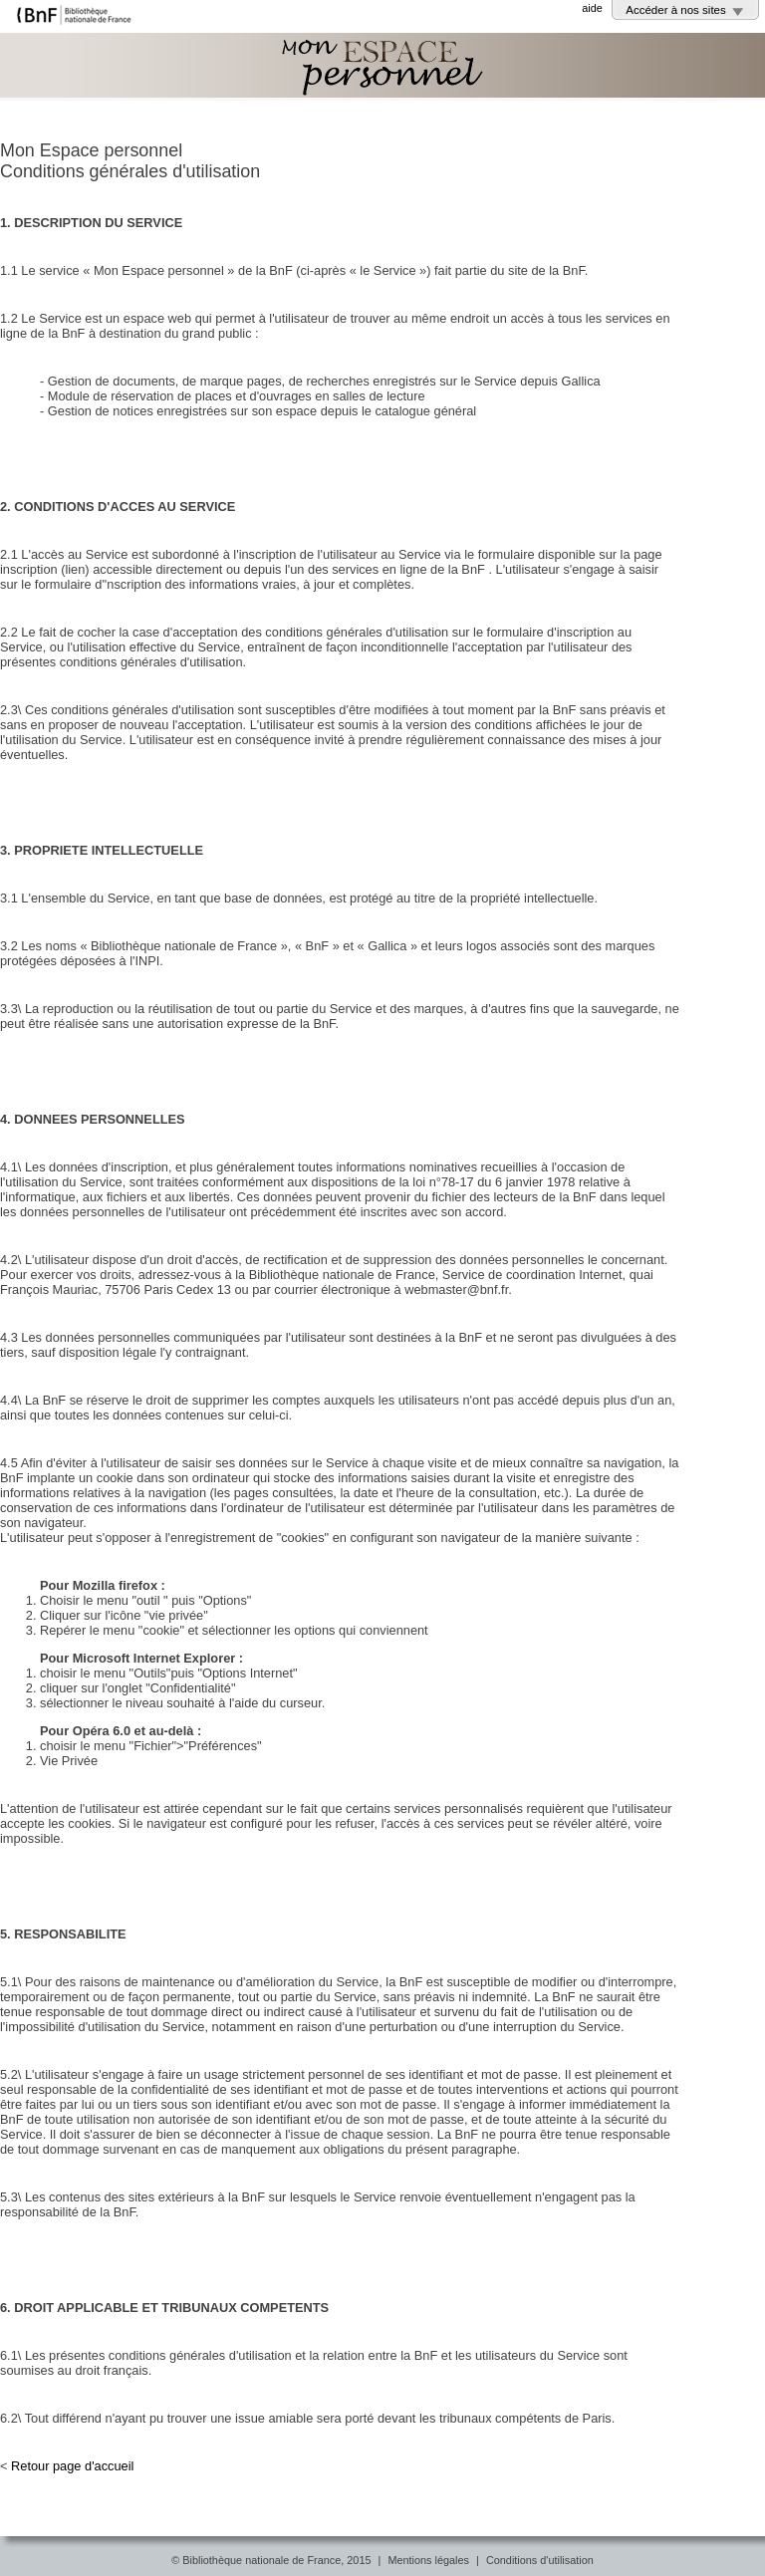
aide (592, 8)
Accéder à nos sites (676, 10)
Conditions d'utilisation (540, 2560)
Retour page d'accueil (72, 2465)
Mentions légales (428, 2560)
